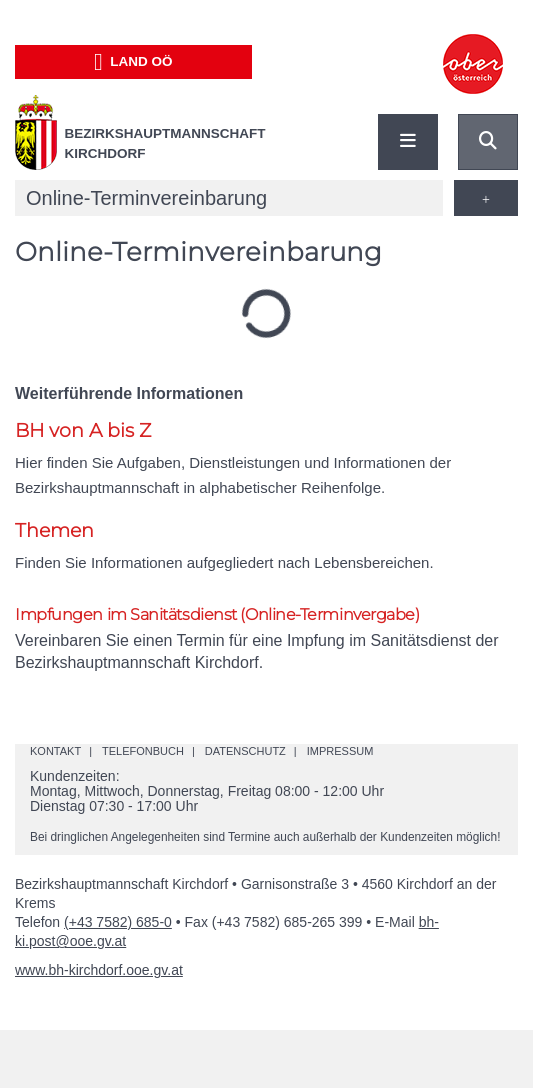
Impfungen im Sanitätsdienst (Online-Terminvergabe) (217, 614)
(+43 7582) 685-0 (118, 922)
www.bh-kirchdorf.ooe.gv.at (99, 970)
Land (133, 62)
